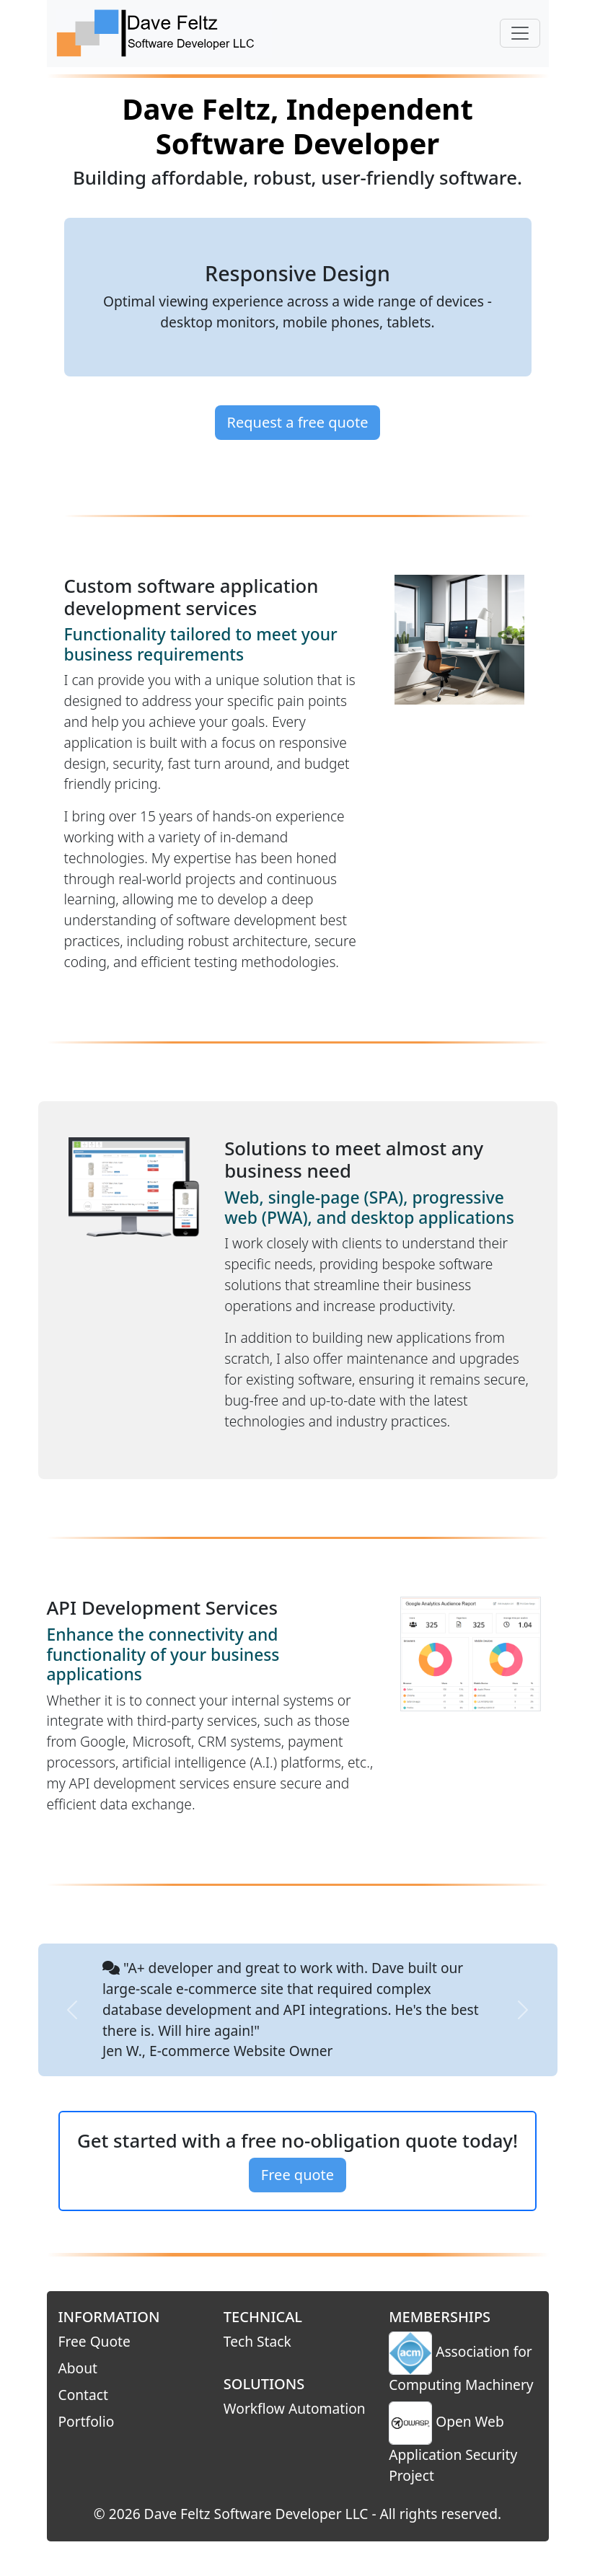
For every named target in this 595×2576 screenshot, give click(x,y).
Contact (83, 2394)
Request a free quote (298, 422)
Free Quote (94, 2341)
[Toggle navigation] (520, 33)
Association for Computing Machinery (461, 2363)
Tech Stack (257, 2341)
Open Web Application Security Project (453, 2443)
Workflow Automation (295, 2408)
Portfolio (86, 2421)
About (77, 2368)
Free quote (297, 2174)
